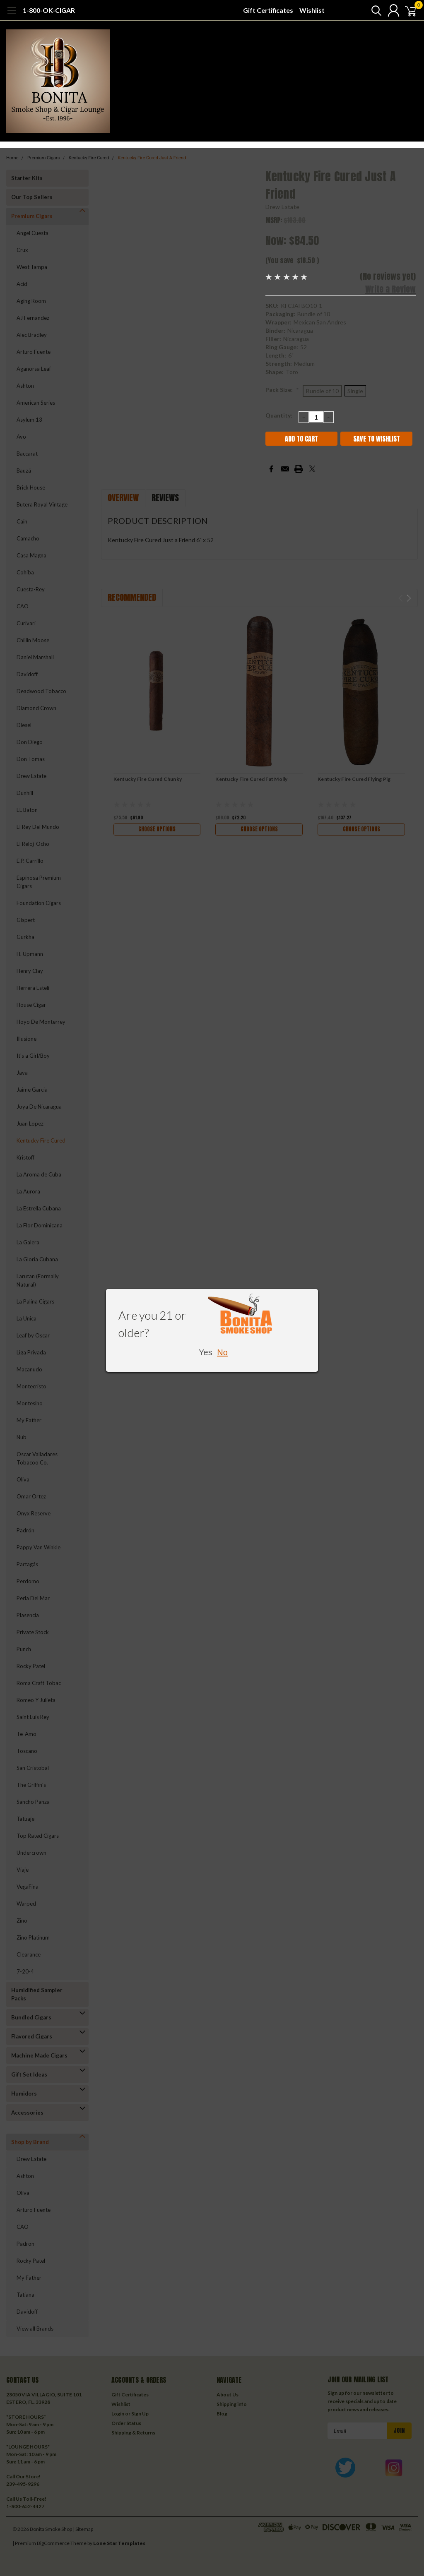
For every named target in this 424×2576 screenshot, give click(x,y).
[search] (369, 10)
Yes (205, 1352)
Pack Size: (282, 389)
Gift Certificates (268, 10)
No (222, 1352)
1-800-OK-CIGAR (49, 10)
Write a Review (390, 289)
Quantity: (278, 415)
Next (409, 598)
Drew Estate (282, 206)
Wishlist (312, 10)
